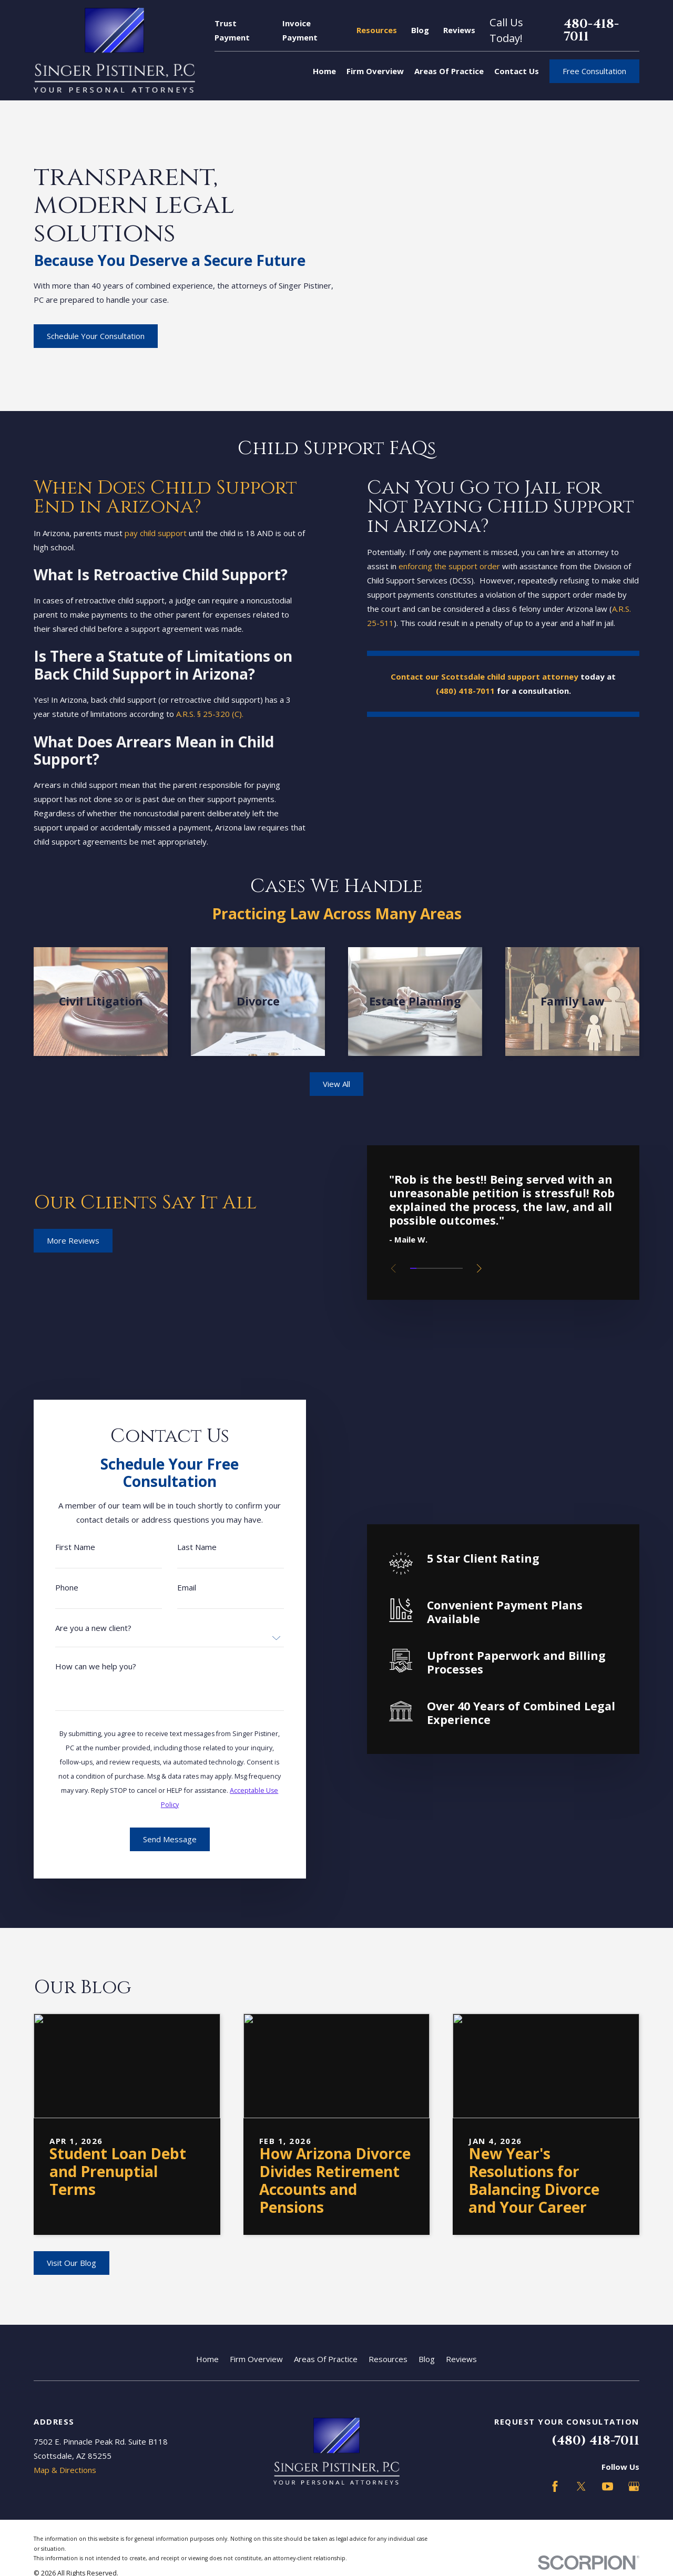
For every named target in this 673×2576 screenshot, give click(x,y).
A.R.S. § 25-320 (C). (196, 714)
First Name (61, 1547)
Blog (420, 30)
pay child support (142, 533)
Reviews (459, 30)
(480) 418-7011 (595, 2441)
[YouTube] (607, 2486)
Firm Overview (256, 2359)
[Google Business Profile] (633, 2486)
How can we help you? (82, 1666)
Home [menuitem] (324, 71)
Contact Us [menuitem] (516, 71)
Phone (53, 1588)
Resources (376, 30)
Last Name (183, 1547)
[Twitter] (581, 2486)
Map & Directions (65, 2470)
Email (173, 1588)
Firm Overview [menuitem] (375, 71)
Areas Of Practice (326, 2359)
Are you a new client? (80, 1628)
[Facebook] (554, 2486)
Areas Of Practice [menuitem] (449, 71)
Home (207, 2359)
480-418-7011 (591, 30)
